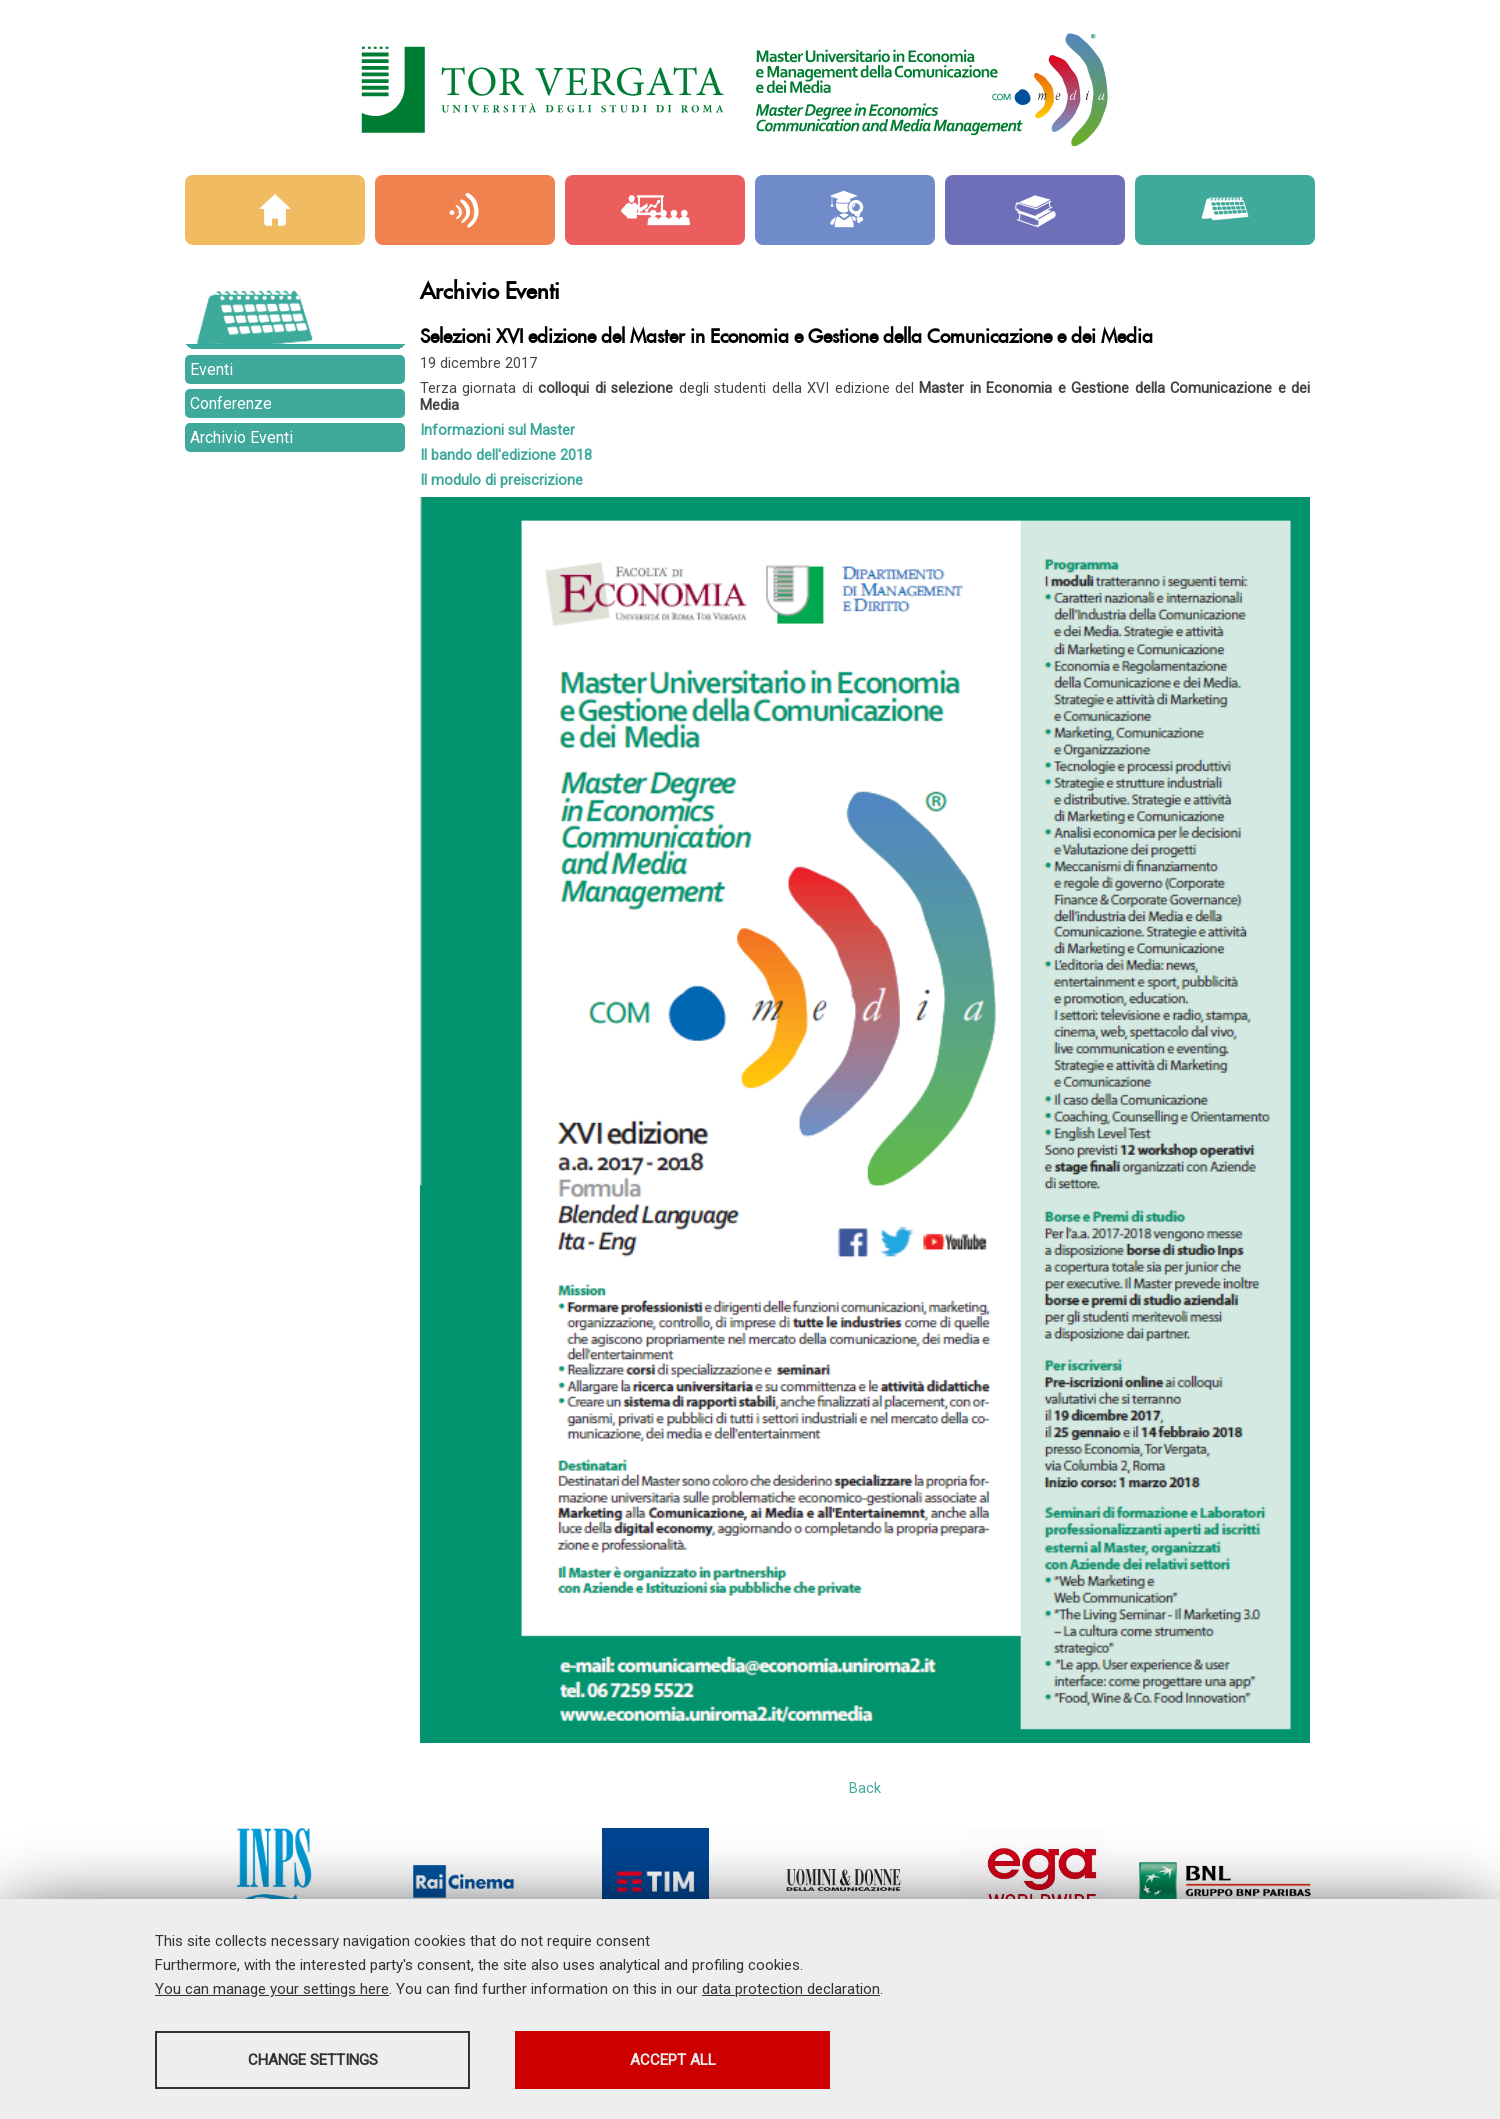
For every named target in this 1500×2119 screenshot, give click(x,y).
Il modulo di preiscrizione (501, 480)
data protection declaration (791, 1989)
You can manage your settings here (272, 1989)
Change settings (313, 2060)
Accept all (673, 2060)
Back (865, 1788)
